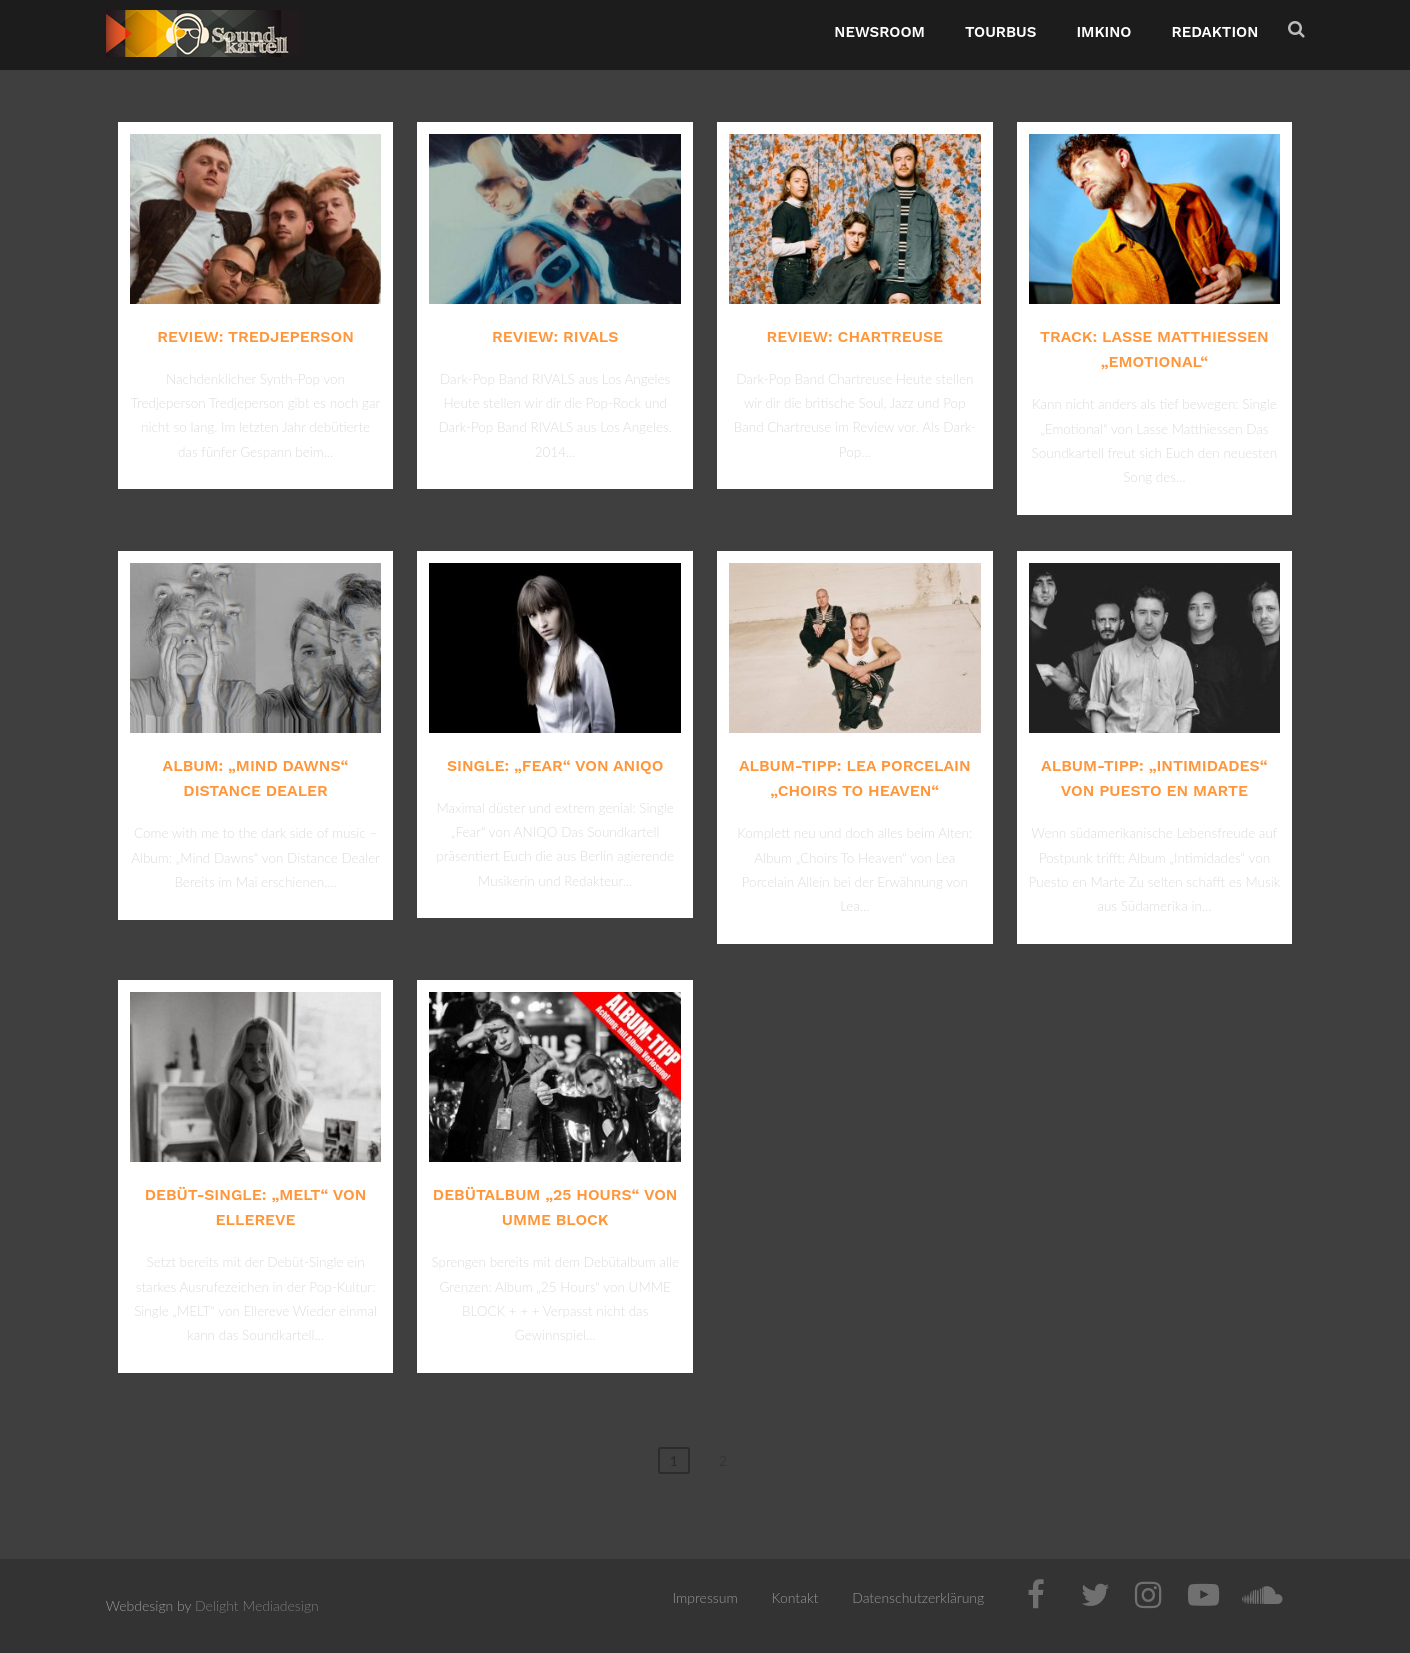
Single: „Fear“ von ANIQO (555, 765)
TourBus (1001, 32)
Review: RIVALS (555, 336)
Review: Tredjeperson (255, 336)
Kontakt (795, 1597)
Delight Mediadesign (257, 1605)
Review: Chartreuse (854, 336)
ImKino (1103, 32)
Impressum (705, 1597)
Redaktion (1214, 32)
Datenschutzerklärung (918, 1597)
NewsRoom (879, 32)
